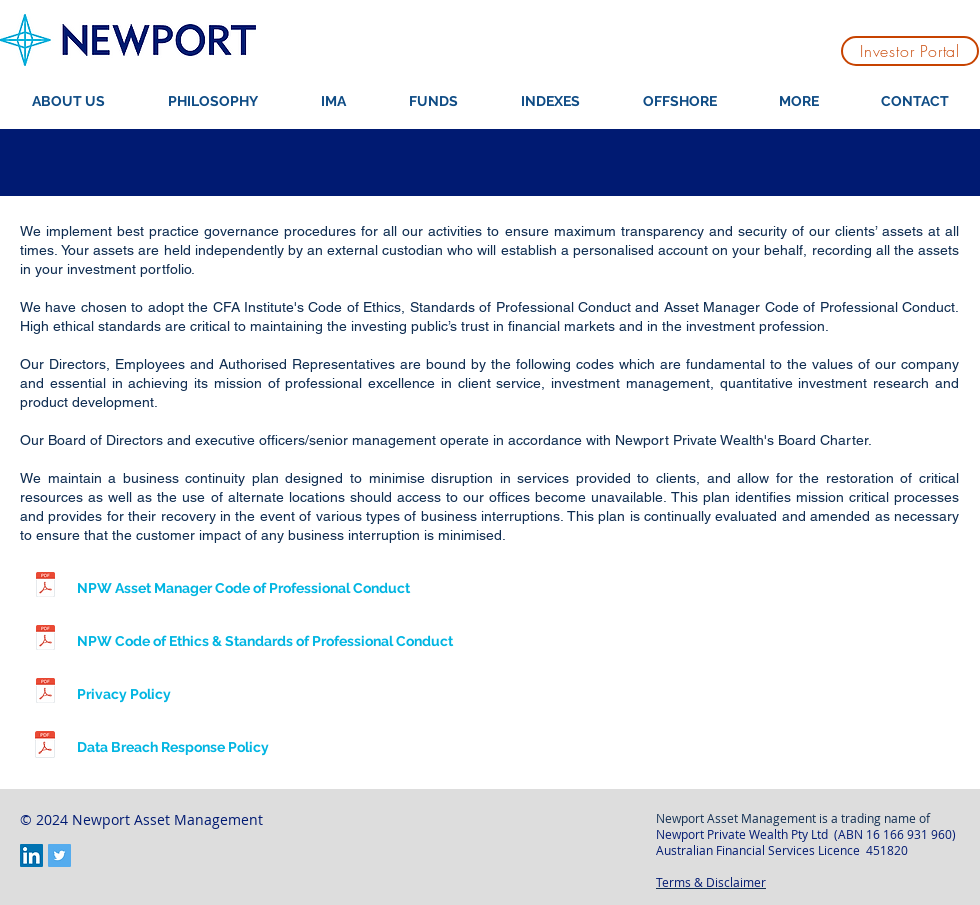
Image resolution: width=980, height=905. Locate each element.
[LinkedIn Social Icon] (31, 855)
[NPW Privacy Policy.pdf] (45, 693)
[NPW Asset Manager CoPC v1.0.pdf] (45, 587)
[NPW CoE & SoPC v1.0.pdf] (45, 640)
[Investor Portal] (910, 51)
